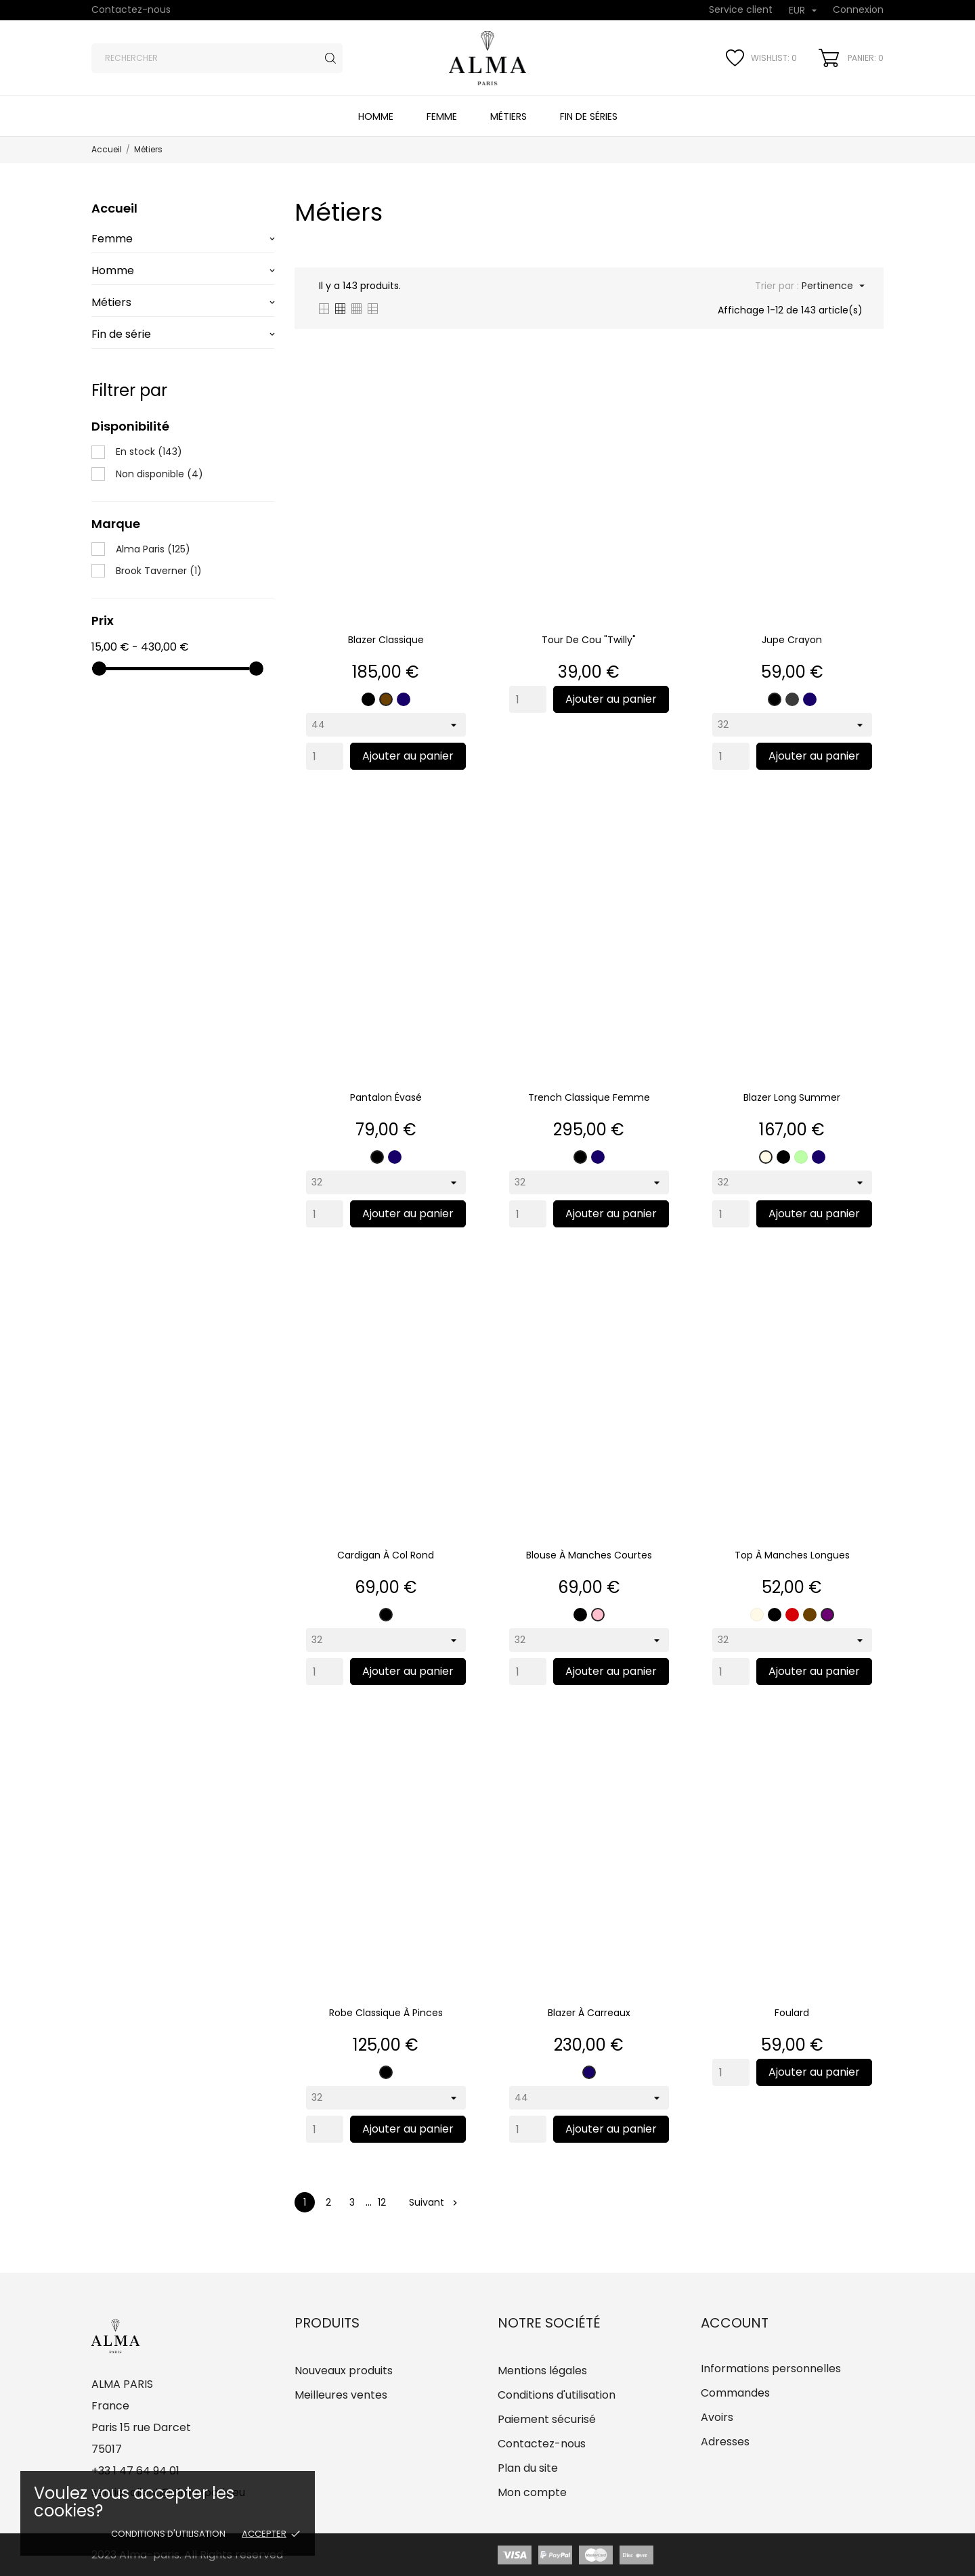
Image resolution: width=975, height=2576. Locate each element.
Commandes (735, 2393)
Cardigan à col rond (385, 1555)
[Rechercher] (217, 58)
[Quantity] (324, 756)
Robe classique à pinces (386, 2013)
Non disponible (159, 474)
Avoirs (717, 2417)
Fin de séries (589, 116)
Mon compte (532, 2492)
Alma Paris (153, 549)
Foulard (792, 2013)
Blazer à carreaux (589, 2013)
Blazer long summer (791, 1097)
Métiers (508, 116)
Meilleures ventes (341, 2395)
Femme (442, 116)
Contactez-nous (131, 9)
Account (734, 2322)
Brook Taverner (159, 571)
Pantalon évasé (386, 1097)
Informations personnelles (771, 2368)
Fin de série (121, 334)
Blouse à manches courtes (589, 1555)
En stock (149, 451)
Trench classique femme (589, 1097)
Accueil (114, 208)
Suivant (432, 2202)
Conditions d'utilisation (168, 2533)
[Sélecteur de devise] (803, 11)
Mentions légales (542, 2370)
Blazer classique (386, 640)
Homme (375, 116)
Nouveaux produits (344, 2370)
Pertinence (832, 285)
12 (382, 2202)
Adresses (725, 2441)
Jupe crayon (792, 640)
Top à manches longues (792, 1555)
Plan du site (528, 2468)
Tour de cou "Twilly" (589, 640)
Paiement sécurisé (547, 2419)
